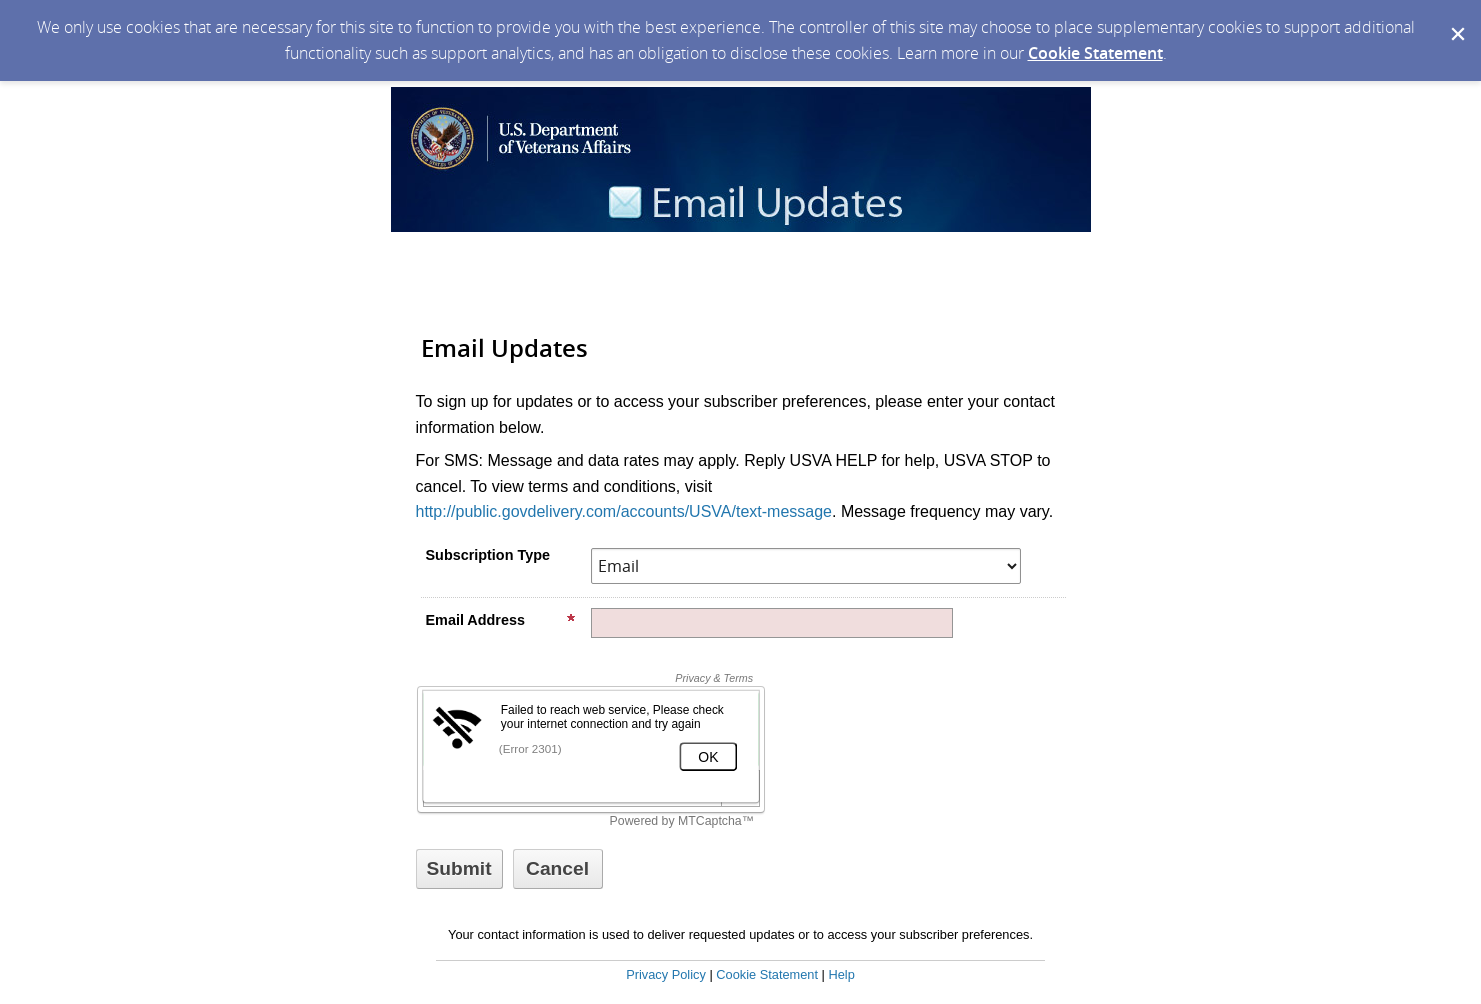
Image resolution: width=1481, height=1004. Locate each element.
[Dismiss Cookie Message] (1456, 19)
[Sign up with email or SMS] (459, 869)
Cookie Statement (1095, 53)
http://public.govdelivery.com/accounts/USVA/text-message (624, 511)
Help (841, 974)
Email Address (501, 620)
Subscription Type (488, 555)
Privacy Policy (666, 974)
